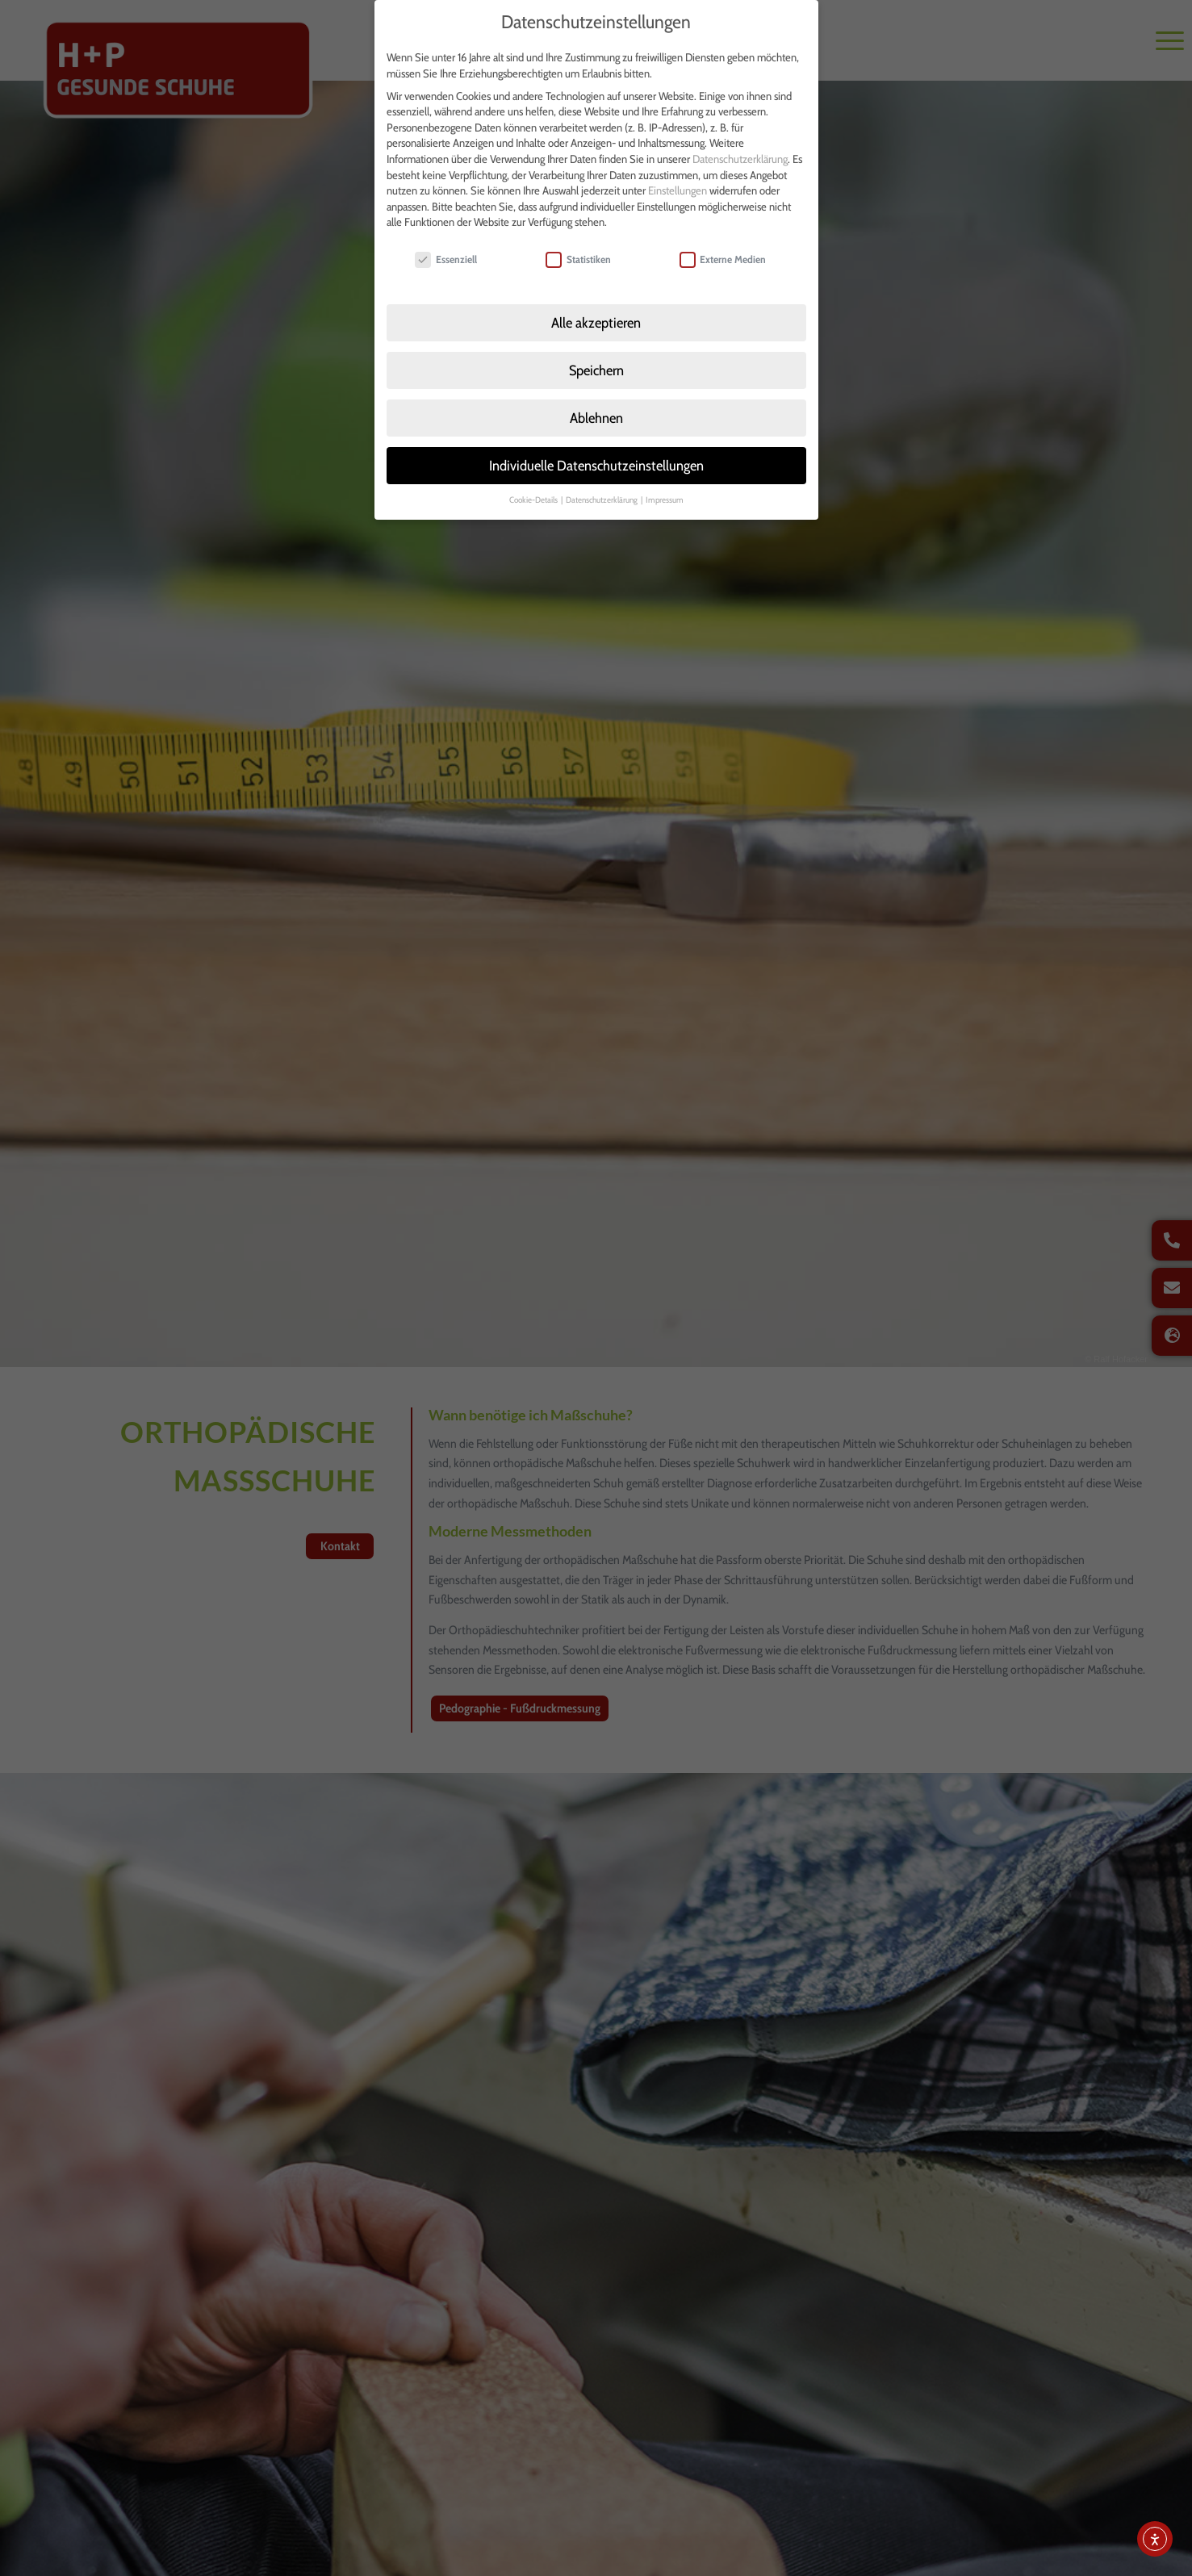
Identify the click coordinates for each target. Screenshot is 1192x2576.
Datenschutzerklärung (740, 148)
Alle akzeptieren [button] (596, 311)
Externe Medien (723, 249)
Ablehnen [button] (596, 407)
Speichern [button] (596, 359)
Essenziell (446, 249)
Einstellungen (677, 180)
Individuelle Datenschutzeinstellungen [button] (596, 454)
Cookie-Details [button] (534, 489)
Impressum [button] (665, 489)
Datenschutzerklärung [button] (602, 489)
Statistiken (578, 249)
